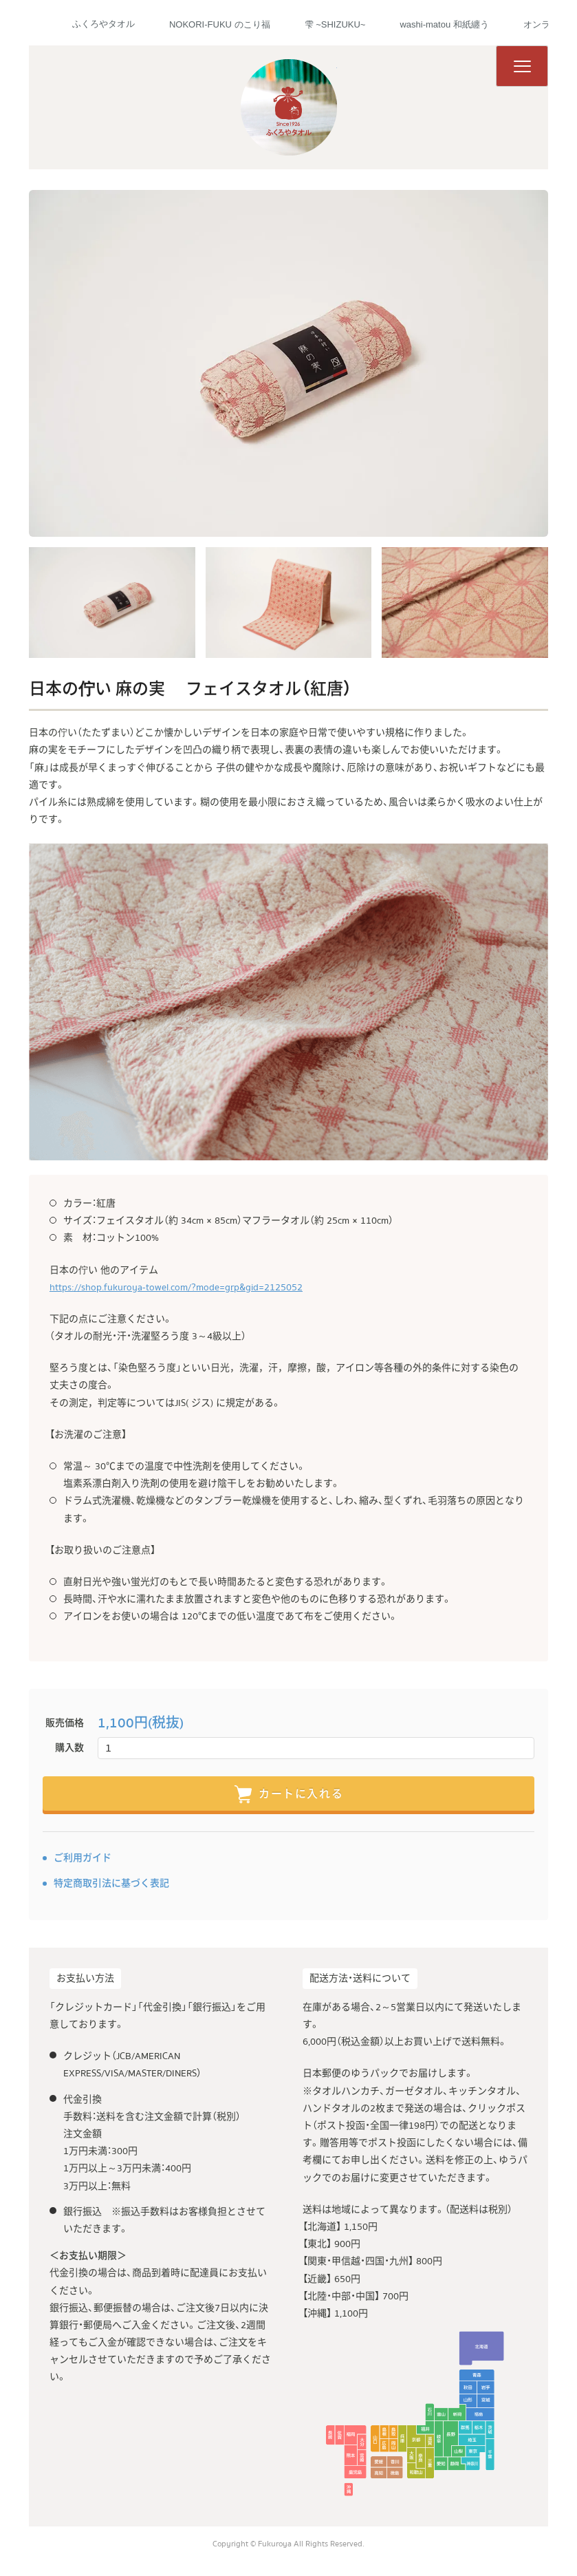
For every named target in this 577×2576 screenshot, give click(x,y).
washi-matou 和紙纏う (444, 24)
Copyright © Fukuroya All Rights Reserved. (288, 2544)
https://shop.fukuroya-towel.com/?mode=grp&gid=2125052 (176, 1287)
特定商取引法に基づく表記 (111, 1883)
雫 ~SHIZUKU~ (335, 24)
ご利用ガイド (82, 1858)
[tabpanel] (288, 363)
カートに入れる (288, 1795)
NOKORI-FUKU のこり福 (219, 24)
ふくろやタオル (103, 24)
